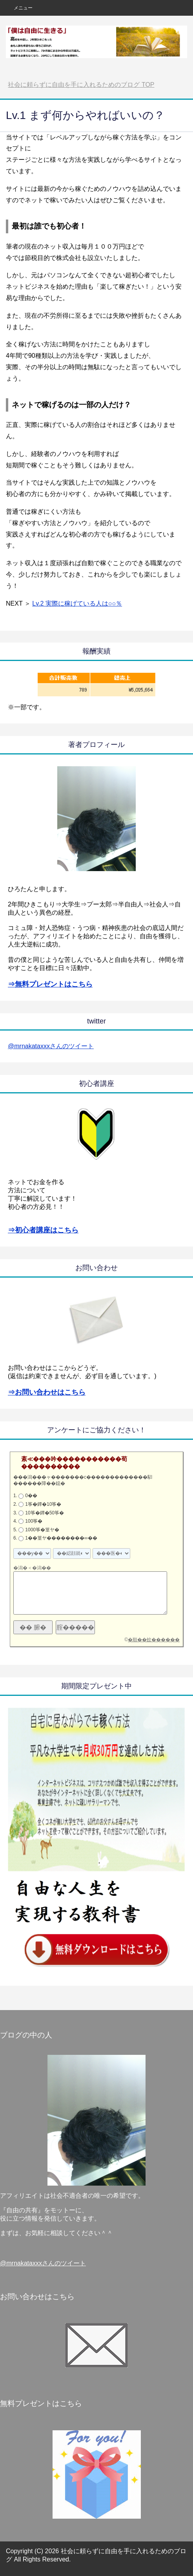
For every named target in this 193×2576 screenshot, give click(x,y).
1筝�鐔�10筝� (43, 1504)
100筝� (33, 1521)
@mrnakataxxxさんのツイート (51, 1046)
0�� (31, 1495)
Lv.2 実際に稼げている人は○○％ (77, 603)
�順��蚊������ (154, 1639)
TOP (81, 84)
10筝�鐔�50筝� (44, 1513)
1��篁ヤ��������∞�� (61, 1538)
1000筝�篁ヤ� (42, 1529)
